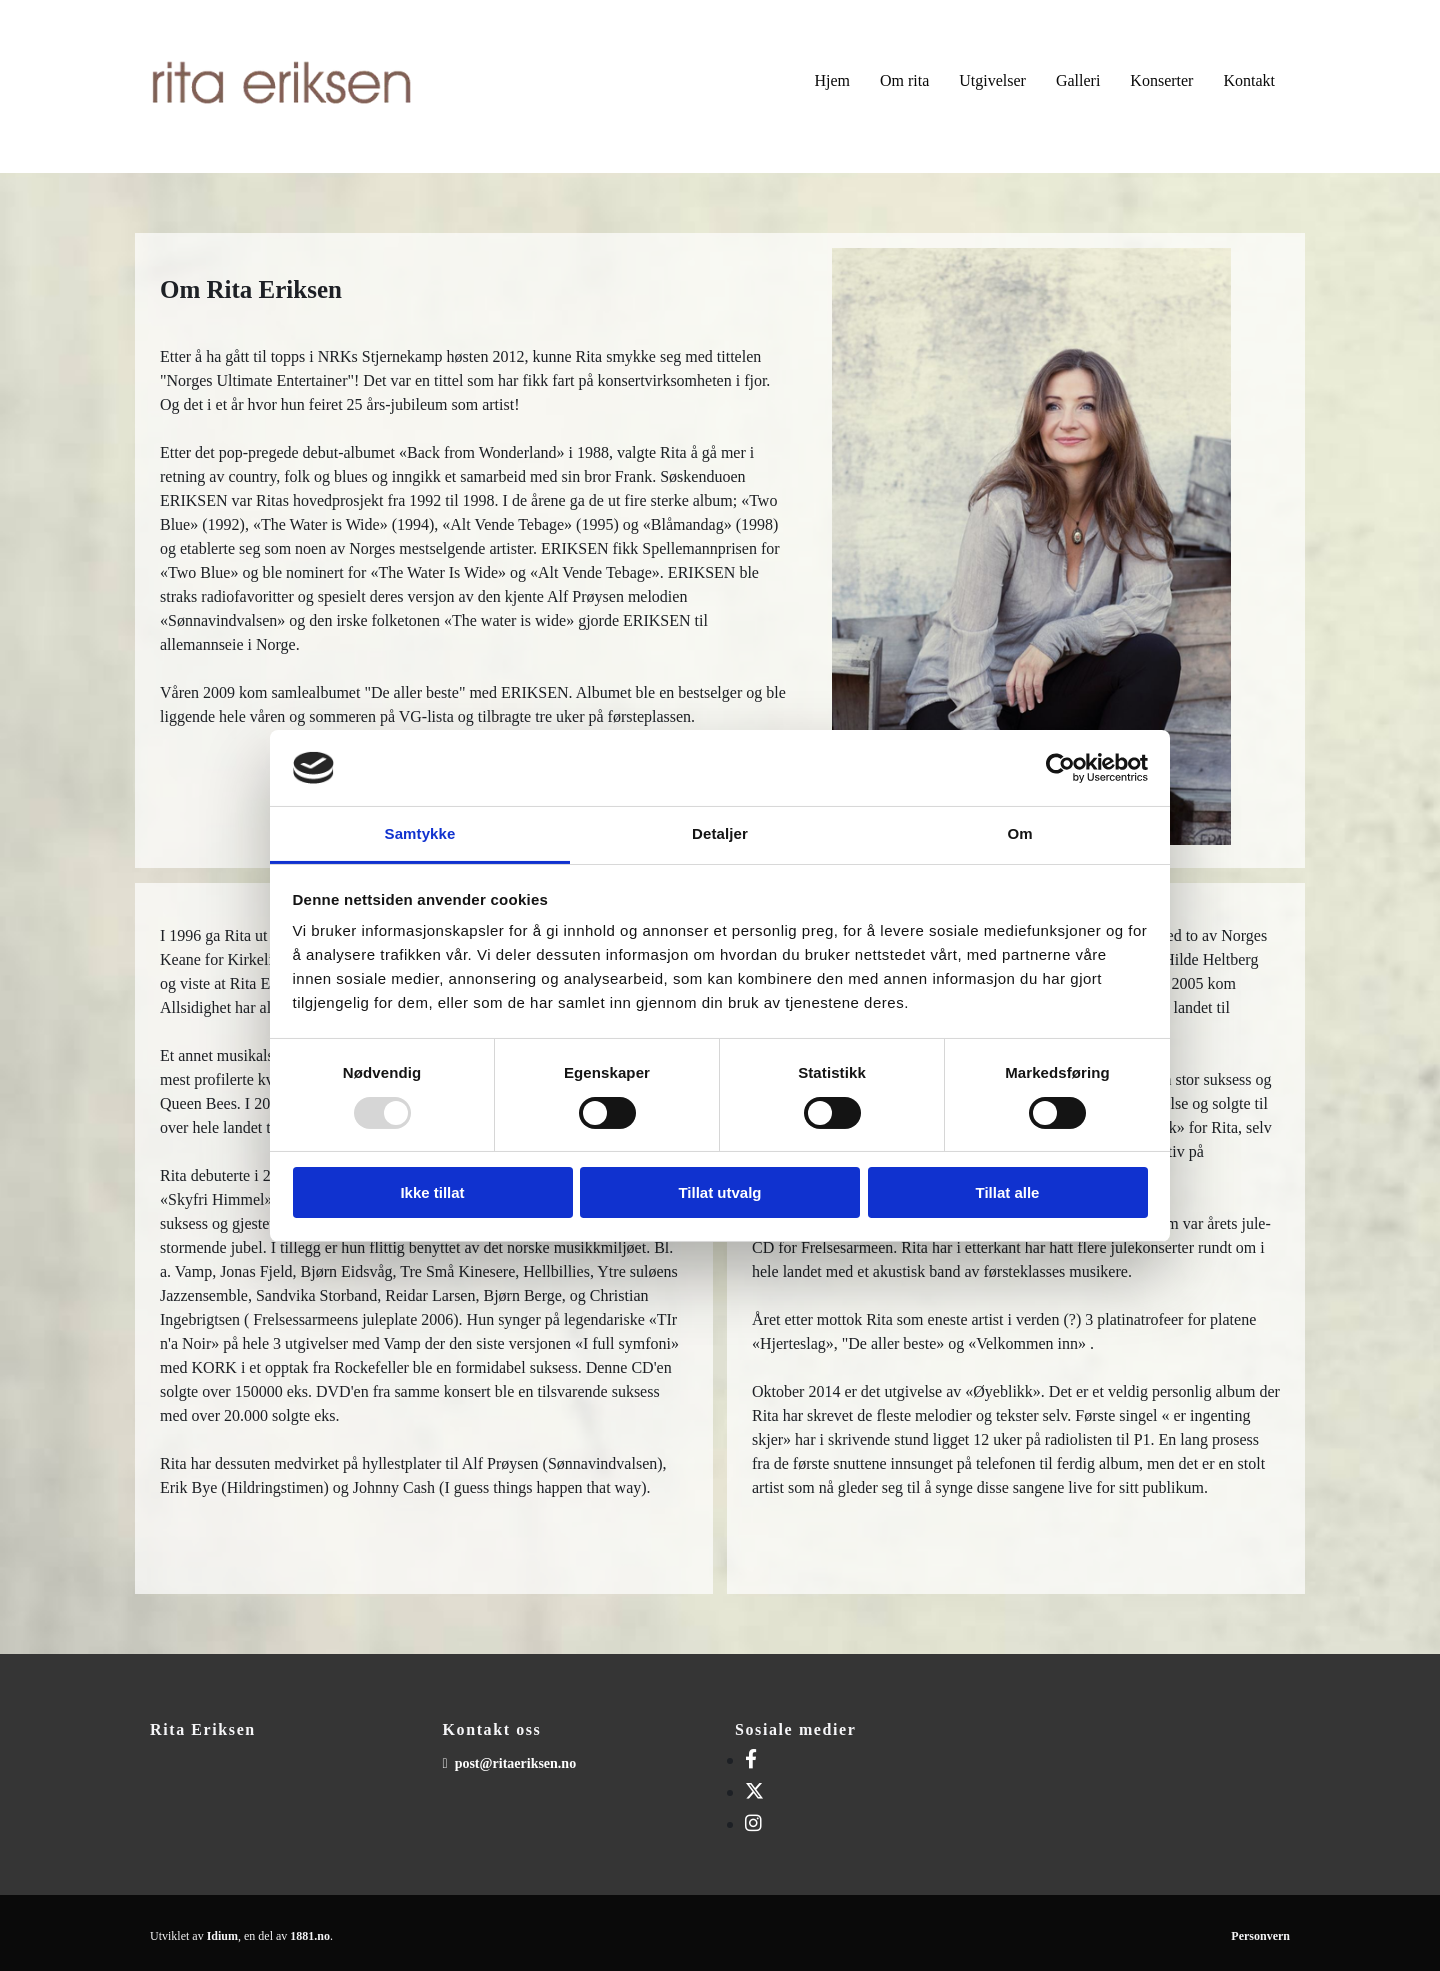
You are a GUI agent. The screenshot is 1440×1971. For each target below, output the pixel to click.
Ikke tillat (432, 1192)
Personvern (1260, 1936)
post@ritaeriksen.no (516, 1763)
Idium (222, 1936)
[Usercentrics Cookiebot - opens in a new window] (1060, 768)
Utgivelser (992, 80)
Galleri (1078, 80)
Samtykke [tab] (420, 833)
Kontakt (1249, 80)
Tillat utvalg (719, 1192)
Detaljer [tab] (720, 833)
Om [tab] (1019, 833)
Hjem (832, 80)
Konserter (1161, 80)
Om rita (904, 80)
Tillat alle (1008, 1192)
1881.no (310, 1936)
